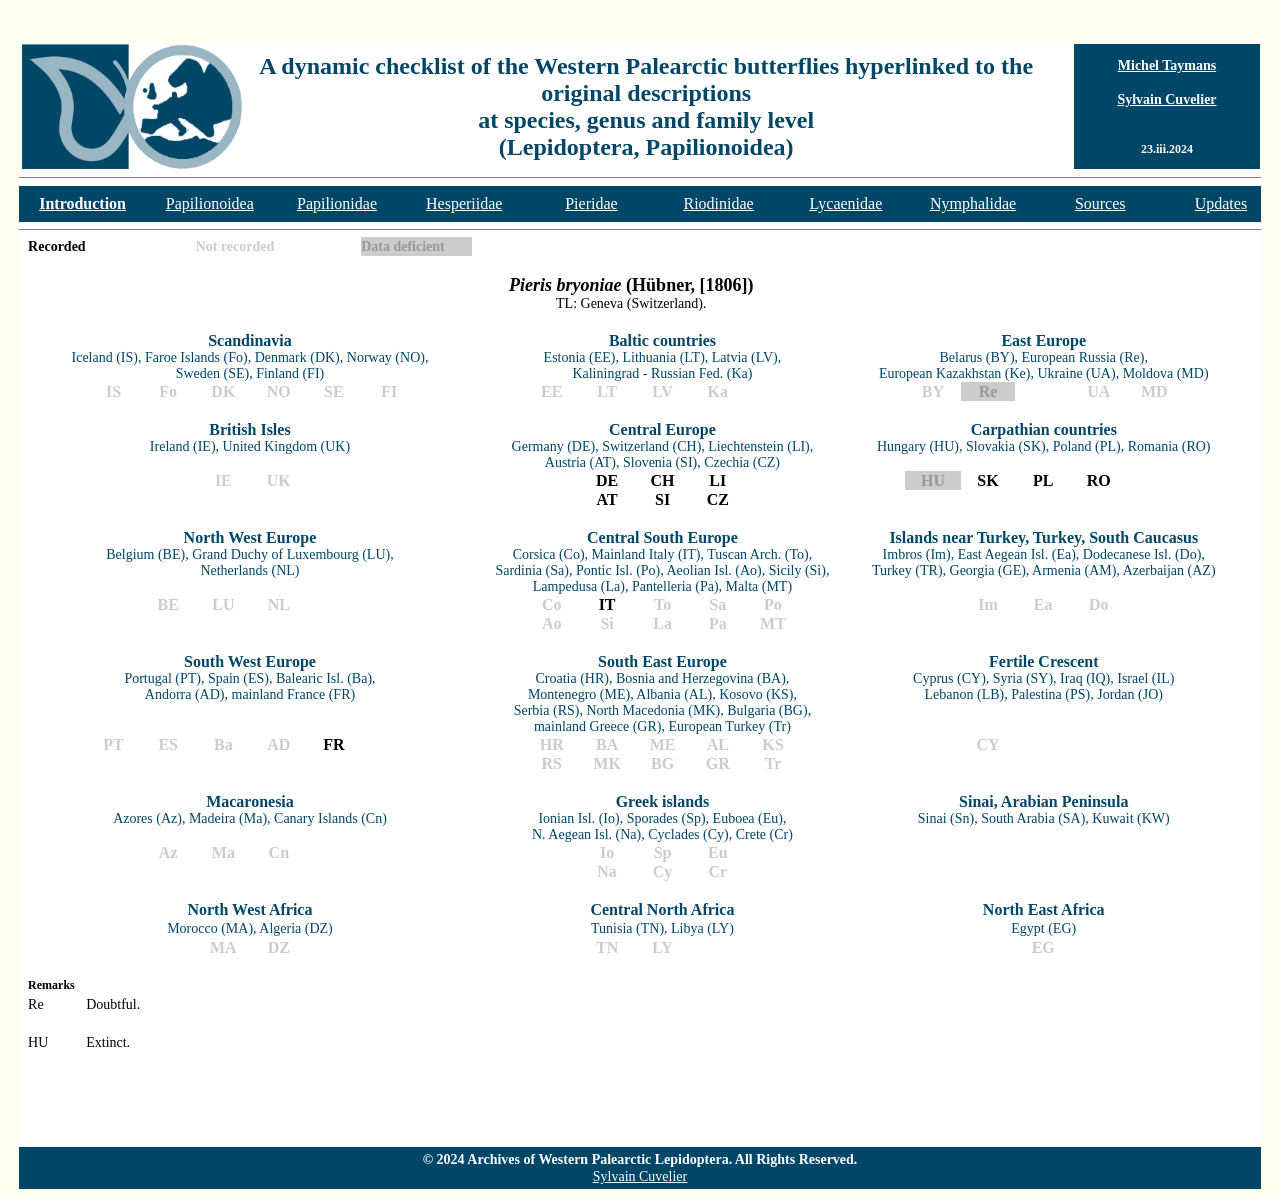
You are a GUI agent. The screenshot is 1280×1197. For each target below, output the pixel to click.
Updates (1221, 203)
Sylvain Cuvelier (1166, 99)
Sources (1100, 203)
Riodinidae (719, 203)
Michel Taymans (1167, 65)
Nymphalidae (973, 203)
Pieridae (591, 203)
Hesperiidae (464, 203)
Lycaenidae (845, 203)
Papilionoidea (210, 203)
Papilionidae (337, 203)
